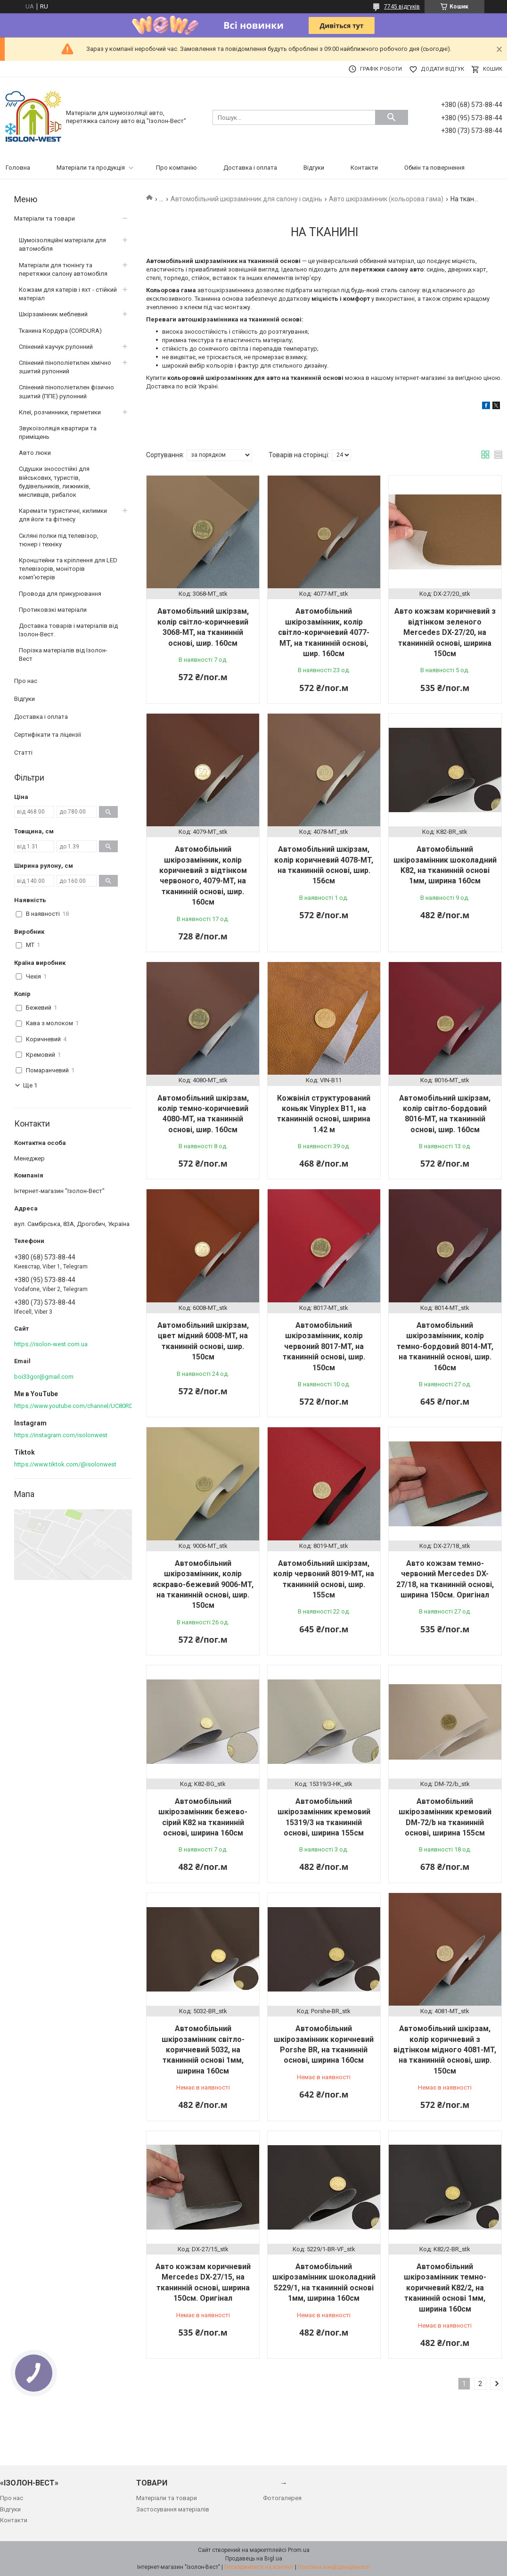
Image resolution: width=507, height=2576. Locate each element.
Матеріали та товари (44, 218)
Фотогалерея (282, 2498)
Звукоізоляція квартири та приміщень (58, 432)
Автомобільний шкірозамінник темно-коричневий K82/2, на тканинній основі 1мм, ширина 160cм (445, 2287)
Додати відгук (442, 69)
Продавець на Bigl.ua (253, 2558)
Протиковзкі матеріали (53, 609)
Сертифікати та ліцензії (47, 734)
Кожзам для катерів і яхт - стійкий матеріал (68, 294)
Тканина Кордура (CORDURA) (60, 330)
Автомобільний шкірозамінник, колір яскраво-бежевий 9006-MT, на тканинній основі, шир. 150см (203, 1584)
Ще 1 (30, 1085)
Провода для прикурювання (60, 593)
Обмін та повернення (434, 167)
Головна (18, 167)
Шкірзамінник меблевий (53, 314)
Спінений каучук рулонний (56, 346)
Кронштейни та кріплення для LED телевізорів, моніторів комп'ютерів (68, 569)
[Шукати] (391, 117)
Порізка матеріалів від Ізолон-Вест (63, 654)
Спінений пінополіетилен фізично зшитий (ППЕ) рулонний (66, 391)
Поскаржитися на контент (259, 2567)
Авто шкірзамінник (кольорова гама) (386, 199)
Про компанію (176, 167)
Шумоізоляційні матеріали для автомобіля (62, 244)
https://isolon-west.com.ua (51, 1344)
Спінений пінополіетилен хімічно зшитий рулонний (65, 367)
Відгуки (313, 167)
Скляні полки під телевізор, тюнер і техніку (58, 540)
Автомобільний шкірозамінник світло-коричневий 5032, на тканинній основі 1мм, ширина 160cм (203, 2049)
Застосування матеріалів (172, 2509)
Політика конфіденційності (334, 2567)
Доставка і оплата (250, 167)
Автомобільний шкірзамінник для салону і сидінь (246, 199)
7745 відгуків (402, 6)
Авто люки (35, 452)
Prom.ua (299, 2550)
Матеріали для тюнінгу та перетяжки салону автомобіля (63, 269)
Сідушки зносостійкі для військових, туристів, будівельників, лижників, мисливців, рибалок (54, 481)
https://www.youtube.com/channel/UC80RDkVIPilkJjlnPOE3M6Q (101, 1405)
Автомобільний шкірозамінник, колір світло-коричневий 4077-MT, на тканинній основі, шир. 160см (323, 632)
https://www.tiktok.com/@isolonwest (65, 1464)
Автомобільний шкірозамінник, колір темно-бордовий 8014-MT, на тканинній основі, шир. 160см (445, 1346)
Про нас (25, 680)
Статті (23, 752)
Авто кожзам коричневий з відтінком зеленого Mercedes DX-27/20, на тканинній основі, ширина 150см (445, 632)
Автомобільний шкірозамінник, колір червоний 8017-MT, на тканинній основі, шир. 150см (324, 1346)
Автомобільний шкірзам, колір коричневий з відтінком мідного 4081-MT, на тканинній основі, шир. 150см (444, 2049)
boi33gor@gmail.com (44, 1376)
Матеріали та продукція (91, 167)
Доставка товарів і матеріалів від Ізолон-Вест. (68, 630)
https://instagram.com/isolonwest (60, 1435)
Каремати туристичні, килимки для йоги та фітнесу (63, 515)
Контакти (364, 167)
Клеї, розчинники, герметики (60, 412)
